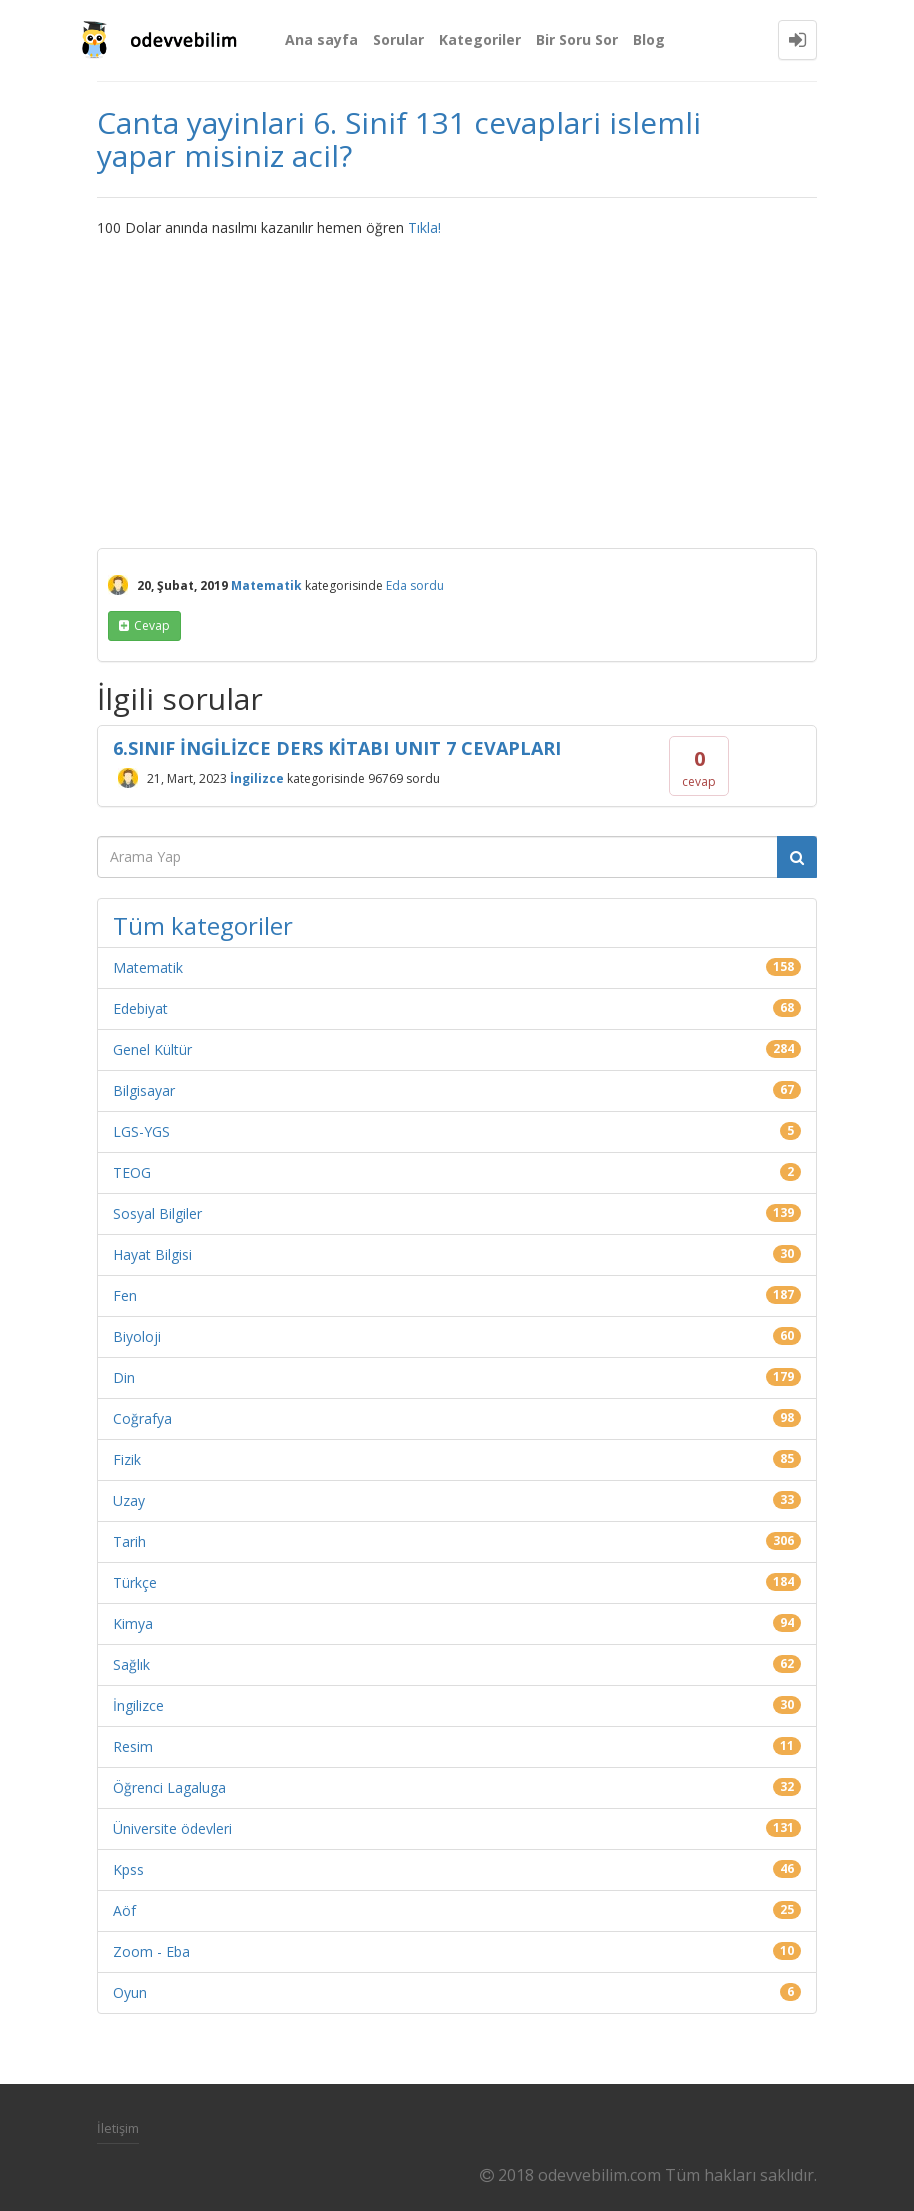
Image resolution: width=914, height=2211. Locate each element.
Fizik (127, 1459)
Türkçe (135, 1582)
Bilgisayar (144, 1090)
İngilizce (257, 778)
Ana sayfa (321, 39)
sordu (427, 585)
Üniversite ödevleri (172, 1828)
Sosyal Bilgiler (157, 1213)
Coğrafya (142, 1418)
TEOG (132, 1172)
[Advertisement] (457, 388)
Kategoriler (480, 39)
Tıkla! (424, 227)
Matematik (266, 585)
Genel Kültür (152, 1049)
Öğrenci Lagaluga (169, 1787)
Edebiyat (140, 1008)
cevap (152, 625)
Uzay (129, 1500)
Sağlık (131, 1664)
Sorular (398, 39)
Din (124, 1377)
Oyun (130, 1992)
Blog (649, 39)
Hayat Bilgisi (152, 1254)
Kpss (128, 1869)
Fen (125, 1295)
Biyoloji (137, 1336)
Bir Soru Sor (577, 39)
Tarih (129, 1541)
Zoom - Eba (151, 1951)
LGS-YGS (141, 1131)
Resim (133, 1746)
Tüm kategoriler (203, 925)
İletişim (118, 2128)
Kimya (133, 1623)
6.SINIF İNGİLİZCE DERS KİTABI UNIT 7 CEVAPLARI (337, 748)
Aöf (124, 1910)
